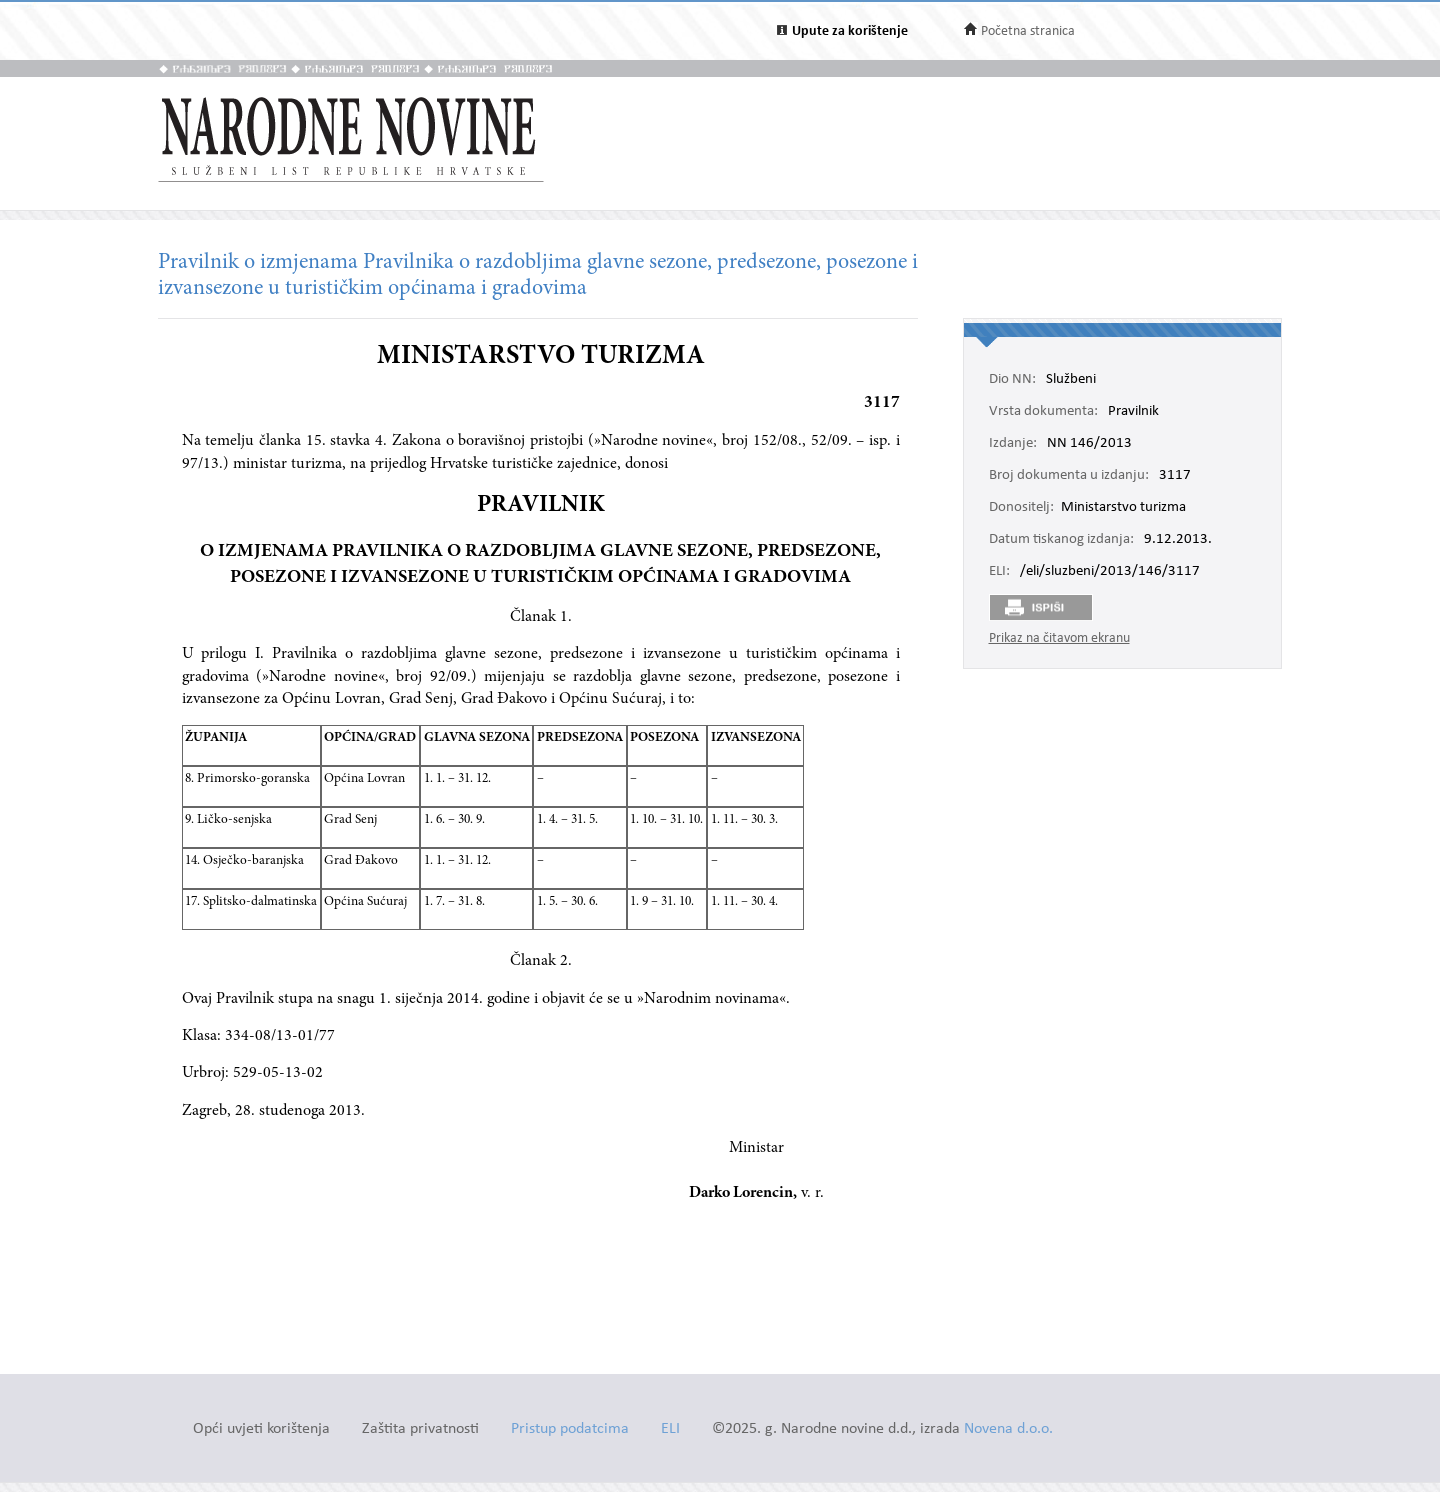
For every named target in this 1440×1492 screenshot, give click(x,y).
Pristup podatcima (570, 1429)
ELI (670, 1429)
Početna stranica (1028, 31)
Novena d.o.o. (1008, 1429)
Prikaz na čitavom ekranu (1059, 638)
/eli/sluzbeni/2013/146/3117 (1110, 572)
